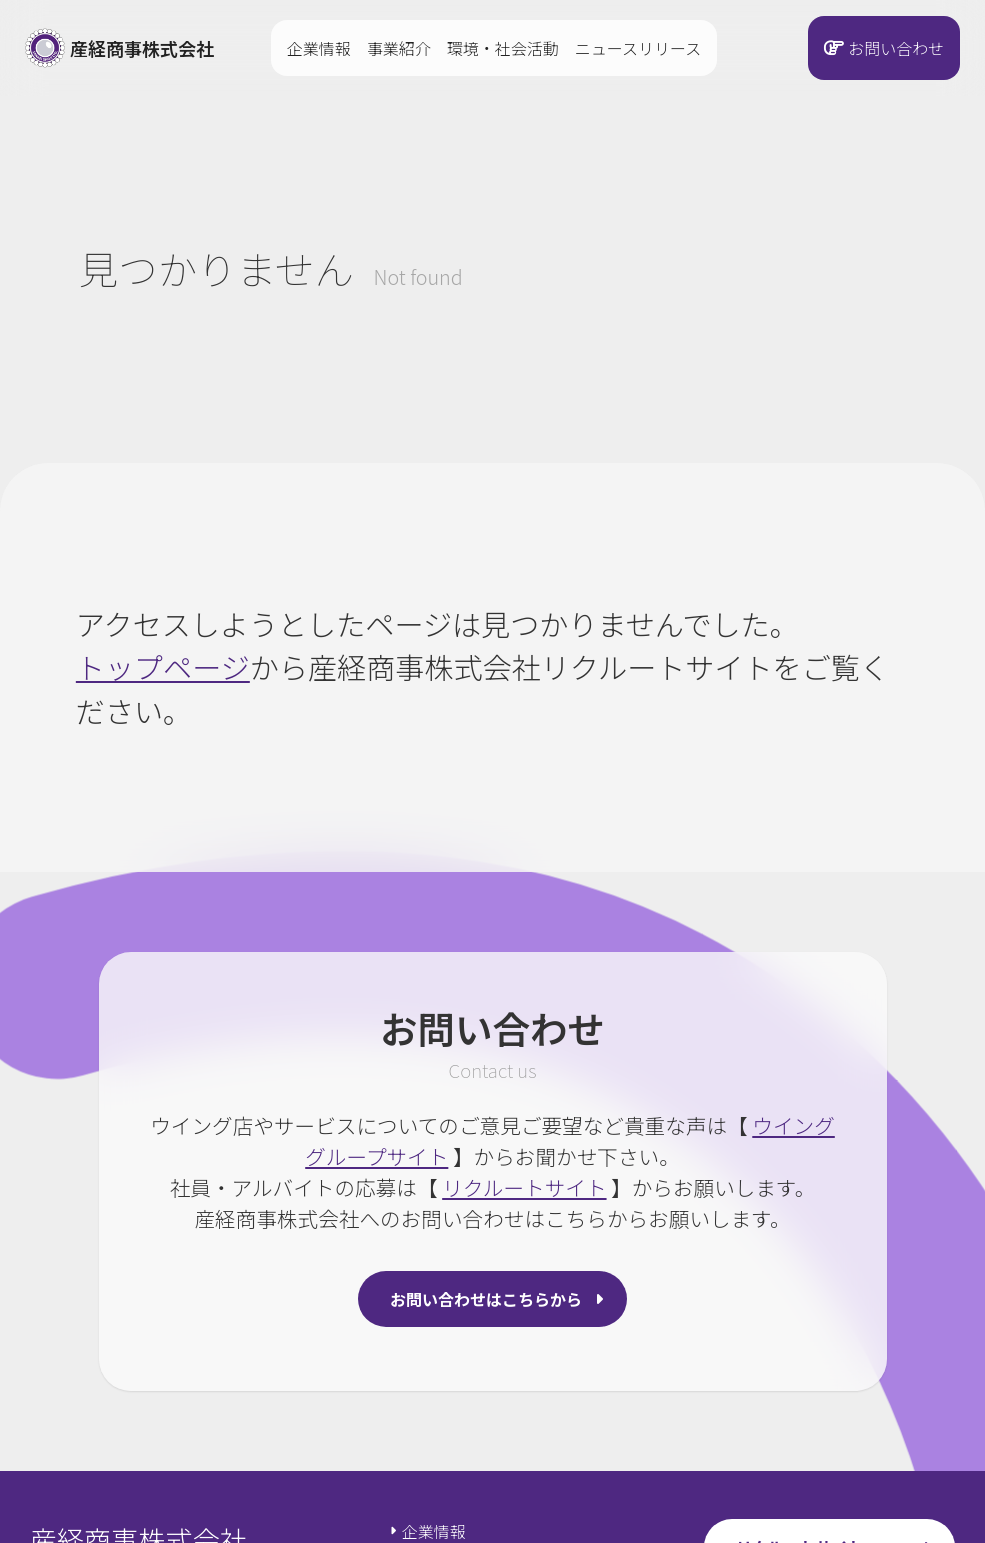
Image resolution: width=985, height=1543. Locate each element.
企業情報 (319, 48)
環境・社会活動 (503, 48)
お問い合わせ (896, 48)
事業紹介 (399, 48)
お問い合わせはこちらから (486, 1299)
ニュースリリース (638, 48)
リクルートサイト (524, 1187)
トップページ (163, 666)
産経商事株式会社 (119, 48)
